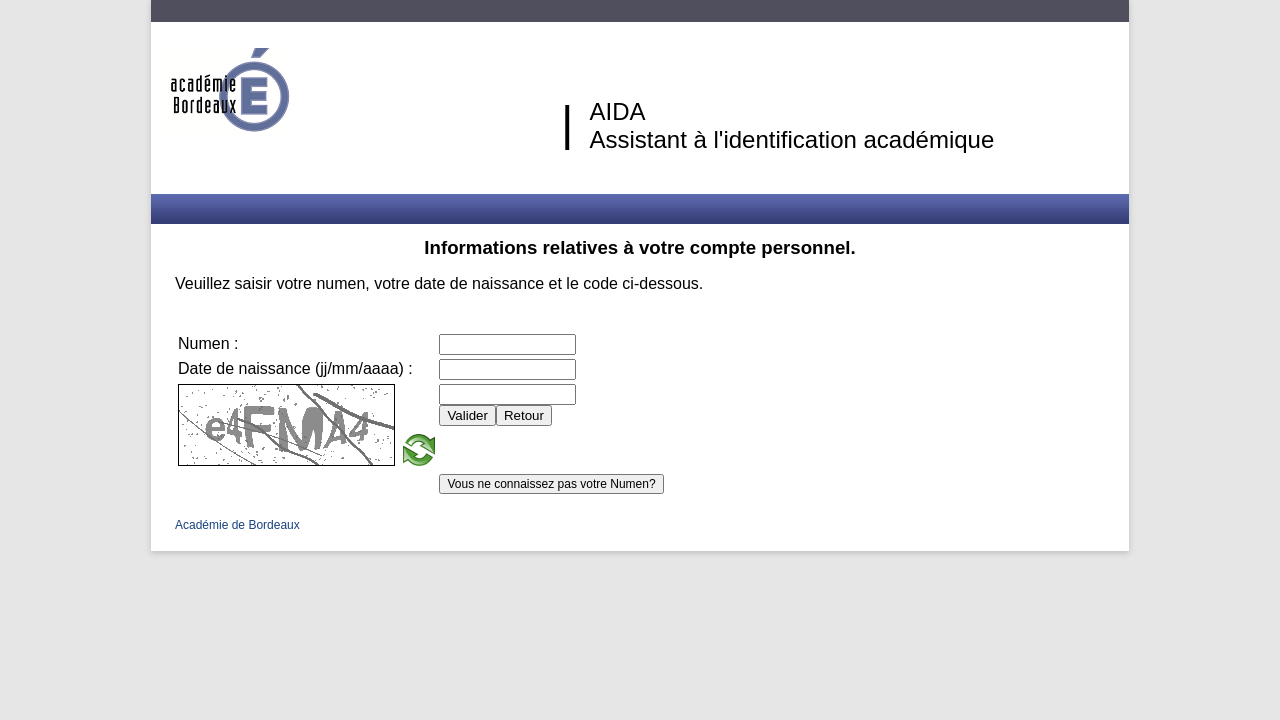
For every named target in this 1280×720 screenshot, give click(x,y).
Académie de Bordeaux (237, 525)
